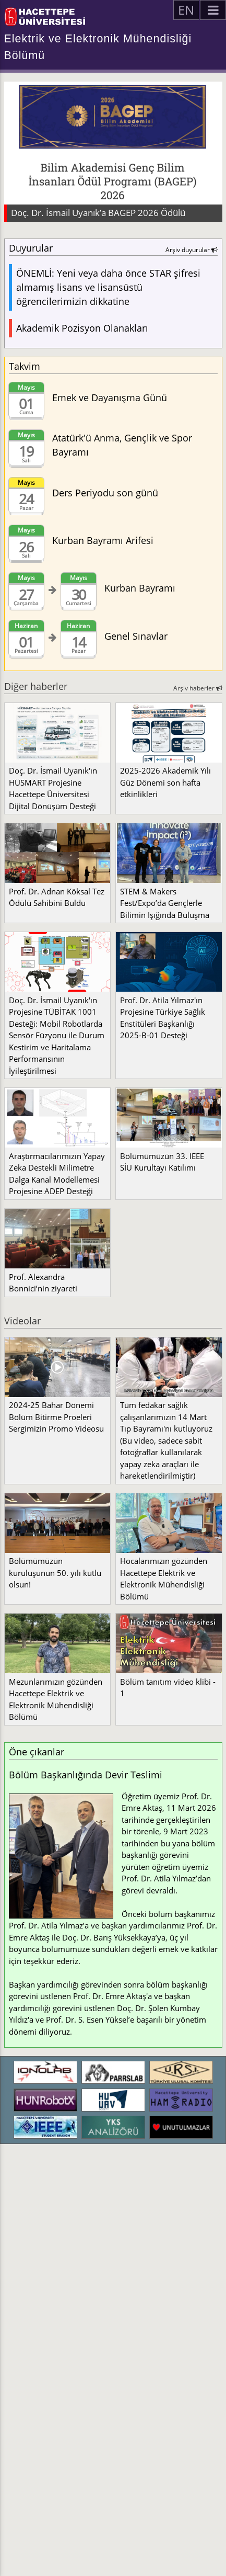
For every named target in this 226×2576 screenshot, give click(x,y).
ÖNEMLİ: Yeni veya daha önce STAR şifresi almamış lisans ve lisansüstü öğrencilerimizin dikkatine (108, 287)
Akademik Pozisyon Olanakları (82, 328)
